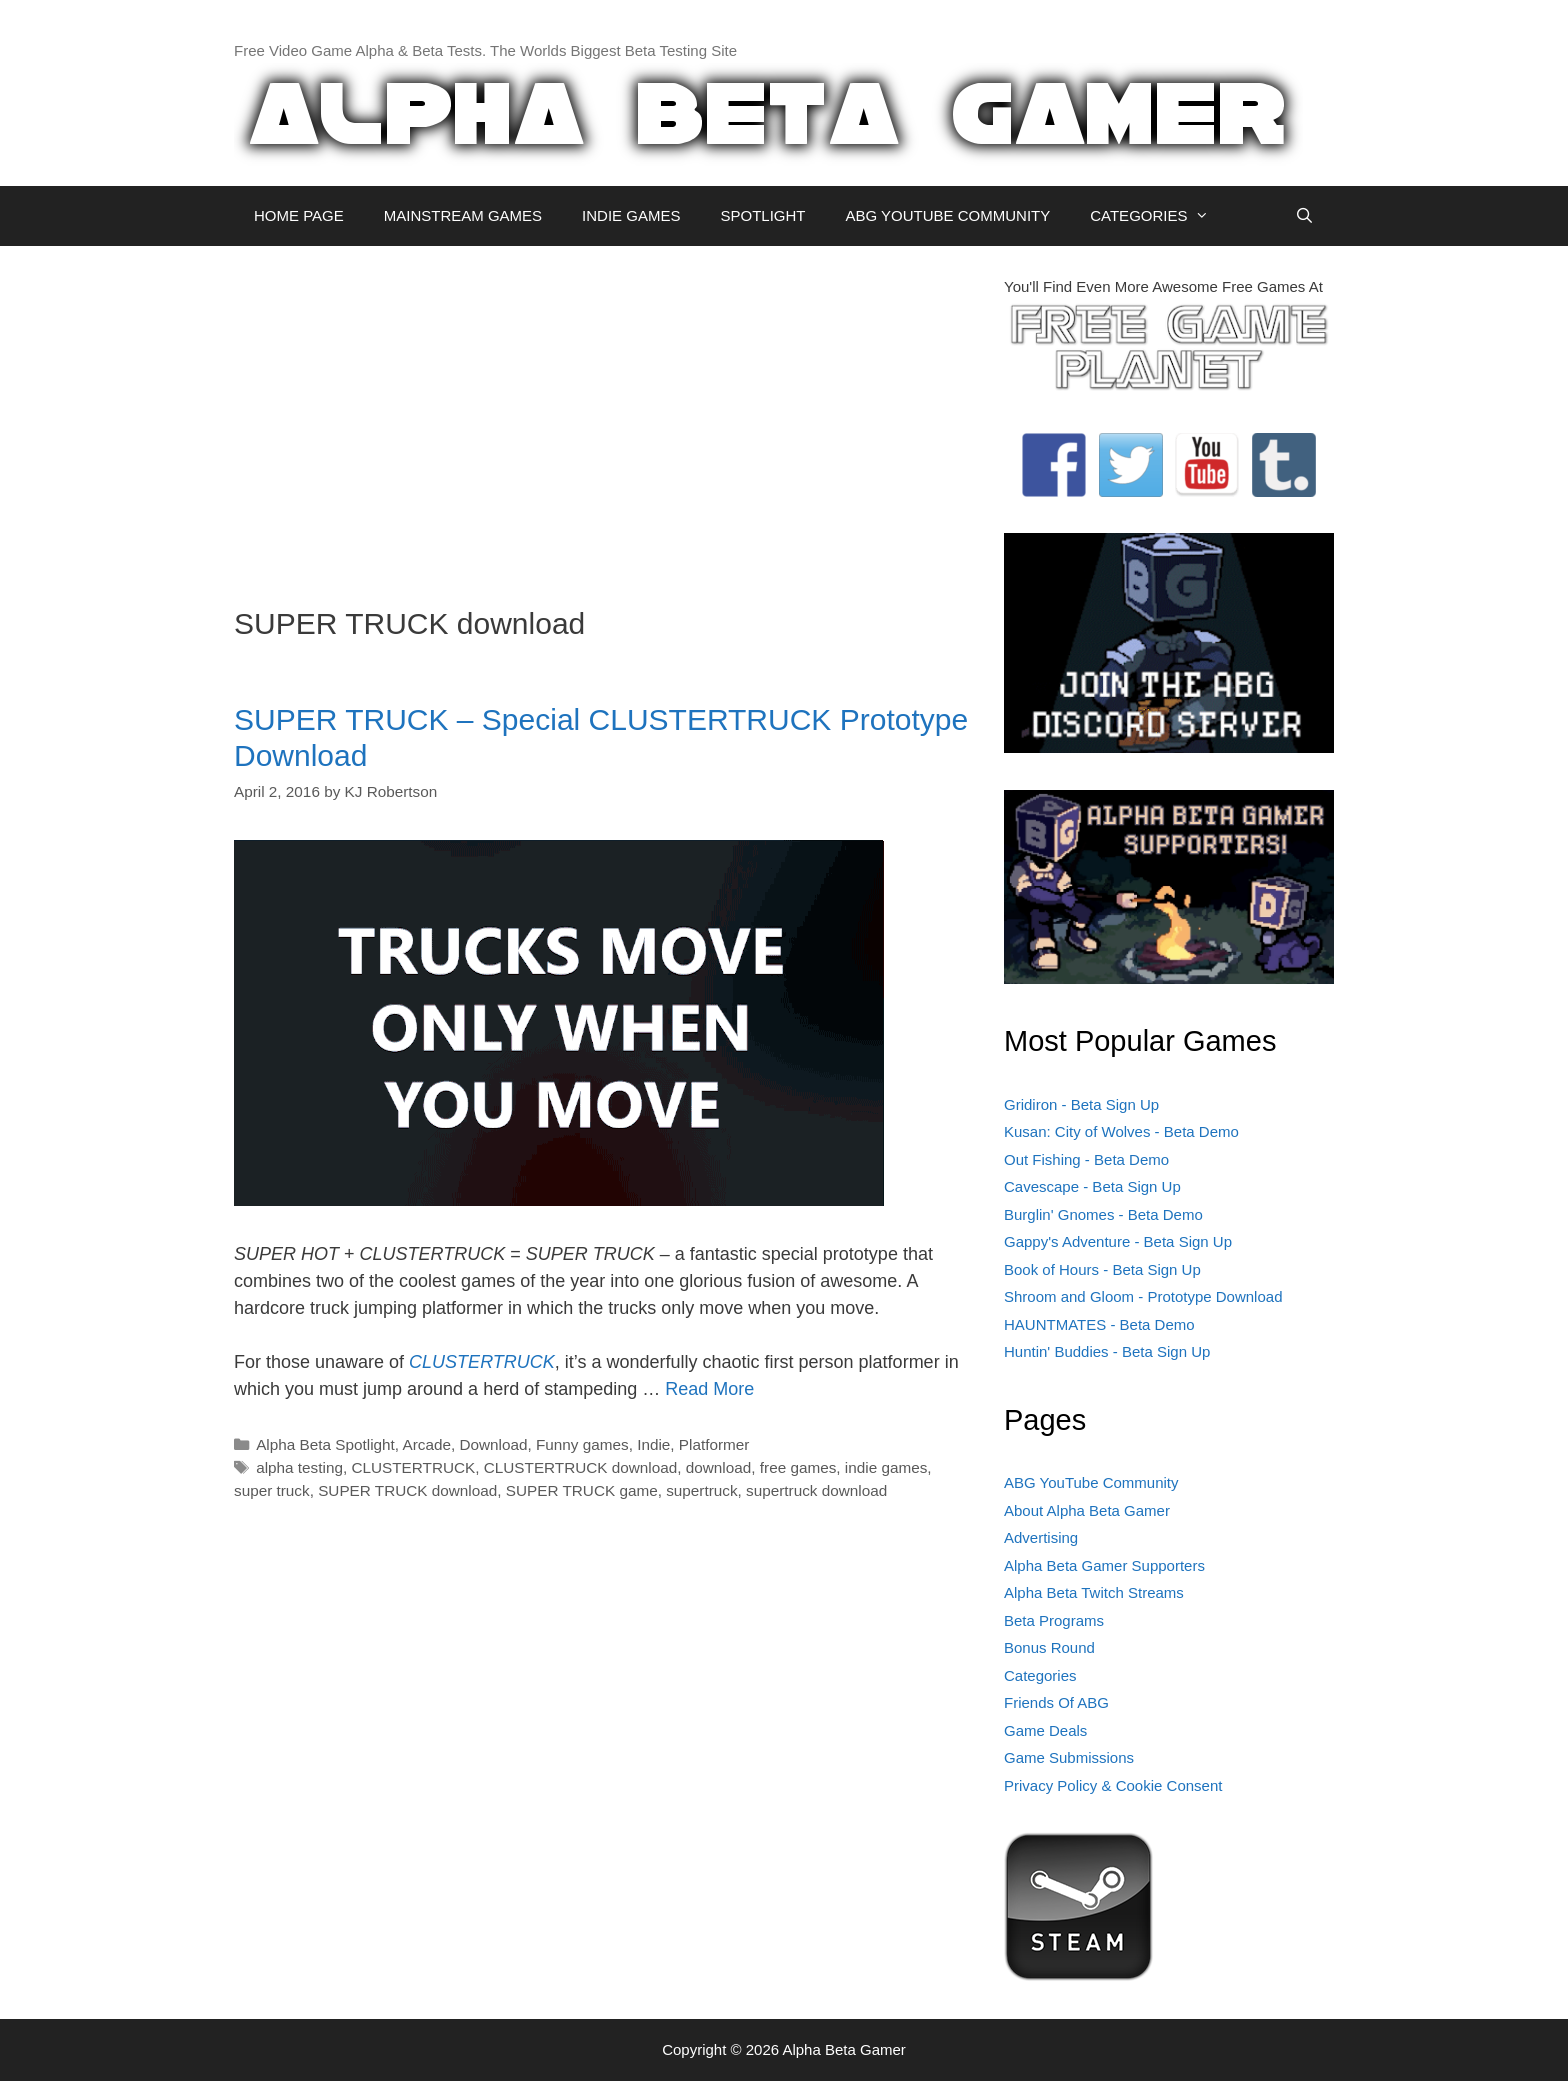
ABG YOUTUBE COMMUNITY (947, 215)
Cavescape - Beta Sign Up (1092, 1186)
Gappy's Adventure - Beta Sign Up (1118, 1241)
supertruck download (816, 1490)
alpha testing (299, 1467)
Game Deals (1045, 1730)
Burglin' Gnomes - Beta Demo (1103, 1214)
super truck (272, 1490)
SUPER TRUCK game (582, 1490)
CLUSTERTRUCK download (581, 1467)
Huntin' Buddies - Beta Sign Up (1107, 1351)
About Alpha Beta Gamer (1087, 1510)
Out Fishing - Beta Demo (1086, 1159)
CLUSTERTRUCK (482, 1362)
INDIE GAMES (631, 215)
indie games (886, 1467)
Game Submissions (1069, 1757)
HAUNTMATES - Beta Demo (1099, 1324)
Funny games (582, 1444)
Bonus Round (1049, 1647)
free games (798, 1467)
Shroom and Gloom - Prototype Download (1143, 1296)
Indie (653, 1444)
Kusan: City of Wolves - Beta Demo (1121, 1131)
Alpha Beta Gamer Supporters (1104, 1565)
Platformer (714, 1444)
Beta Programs (1054, 1620)
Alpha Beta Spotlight (325, 1444)
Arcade (426, 1444)
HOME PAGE (299, 215)
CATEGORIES (1159, 216)
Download (493, 1444)
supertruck (701, 1490)
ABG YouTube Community (1091, 1482)
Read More (709, 1389)
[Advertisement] (604, 416)
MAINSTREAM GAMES (463, 215)
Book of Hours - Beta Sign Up (1102, 1269)
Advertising (1041, 1537)
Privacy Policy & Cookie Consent (1113, 1785)
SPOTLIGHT (762, 215)
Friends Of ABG (1056, 1702)
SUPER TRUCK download (407, 1490)
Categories (1040, 1675)
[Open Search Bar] (1304, 216)
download (719, 1467)
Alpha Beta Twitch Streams (1094, 1592)
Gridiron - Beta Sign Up (1081, 1104)
